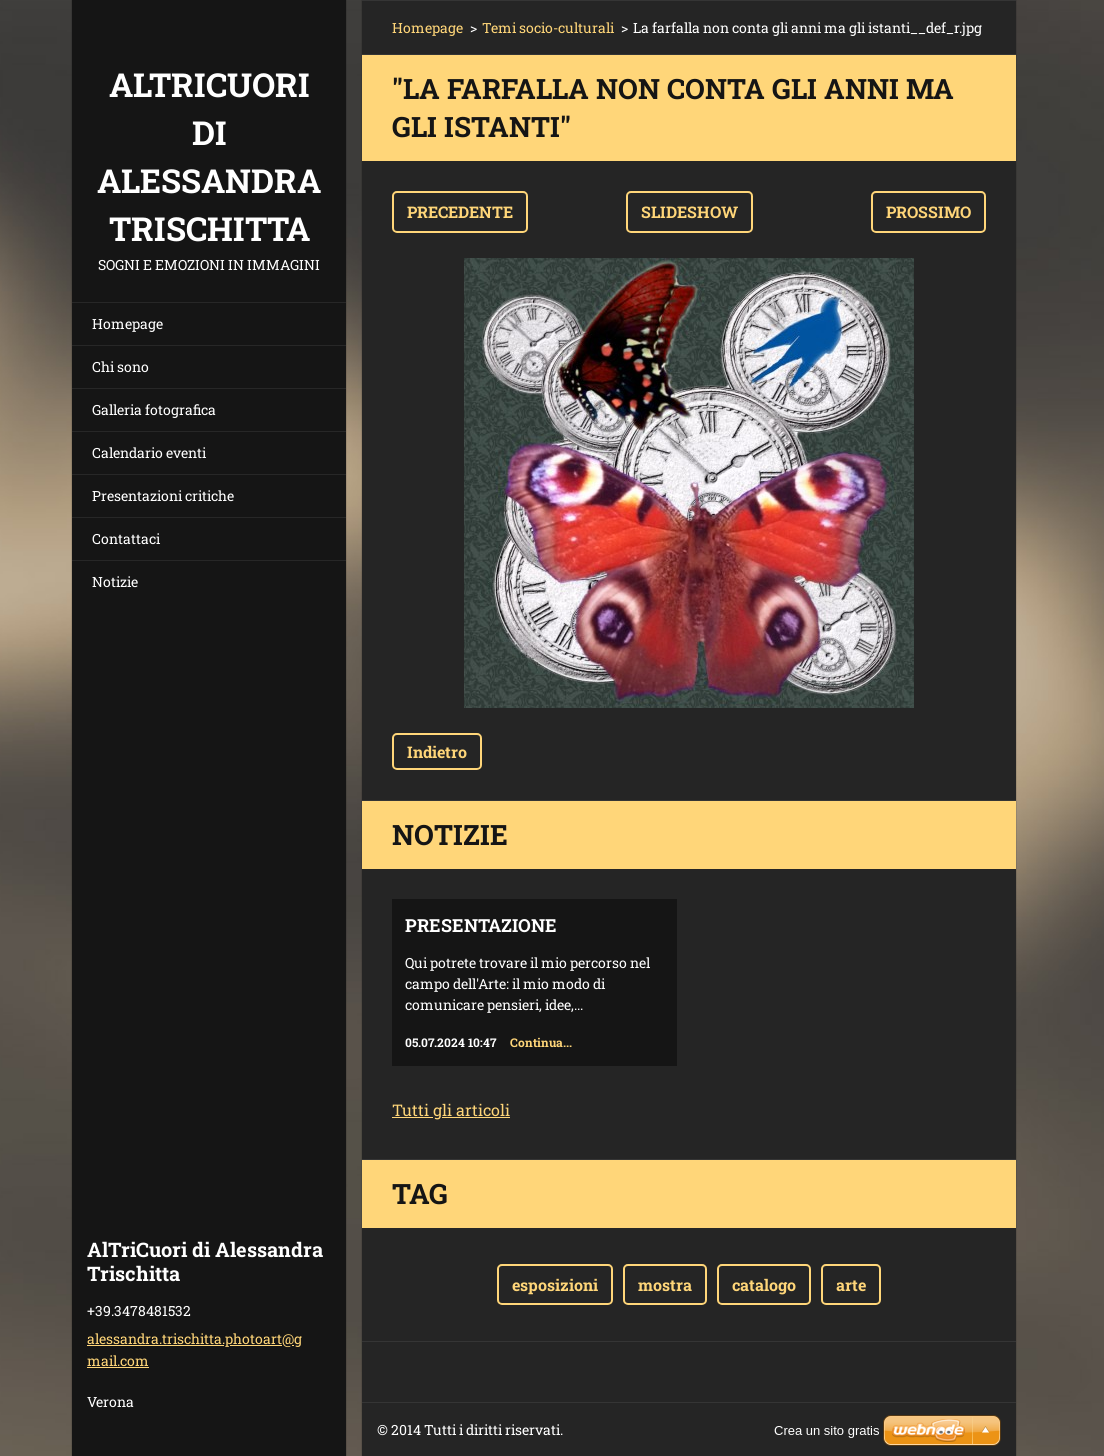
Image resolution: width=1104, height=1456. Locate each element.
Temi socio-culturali (548, 27)
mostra (665, 1284)
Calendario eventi (149, 452)
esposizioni (555, 1284)
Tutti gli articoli (451, 1109)
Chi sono (120, 366)
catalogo (764, 1284)
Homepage (127, 323)
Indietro (437, 751)
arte (851, 1284)
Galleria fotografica (154, 409)
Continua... (541, 1042)
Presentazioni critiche (163, 495)
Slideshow (689, 211)
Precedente (460, 211)
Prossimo (928, 211)
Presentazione (481, 925)
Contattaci (126, 538)
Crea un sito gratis (827, 1430)
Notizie (115, 581)
